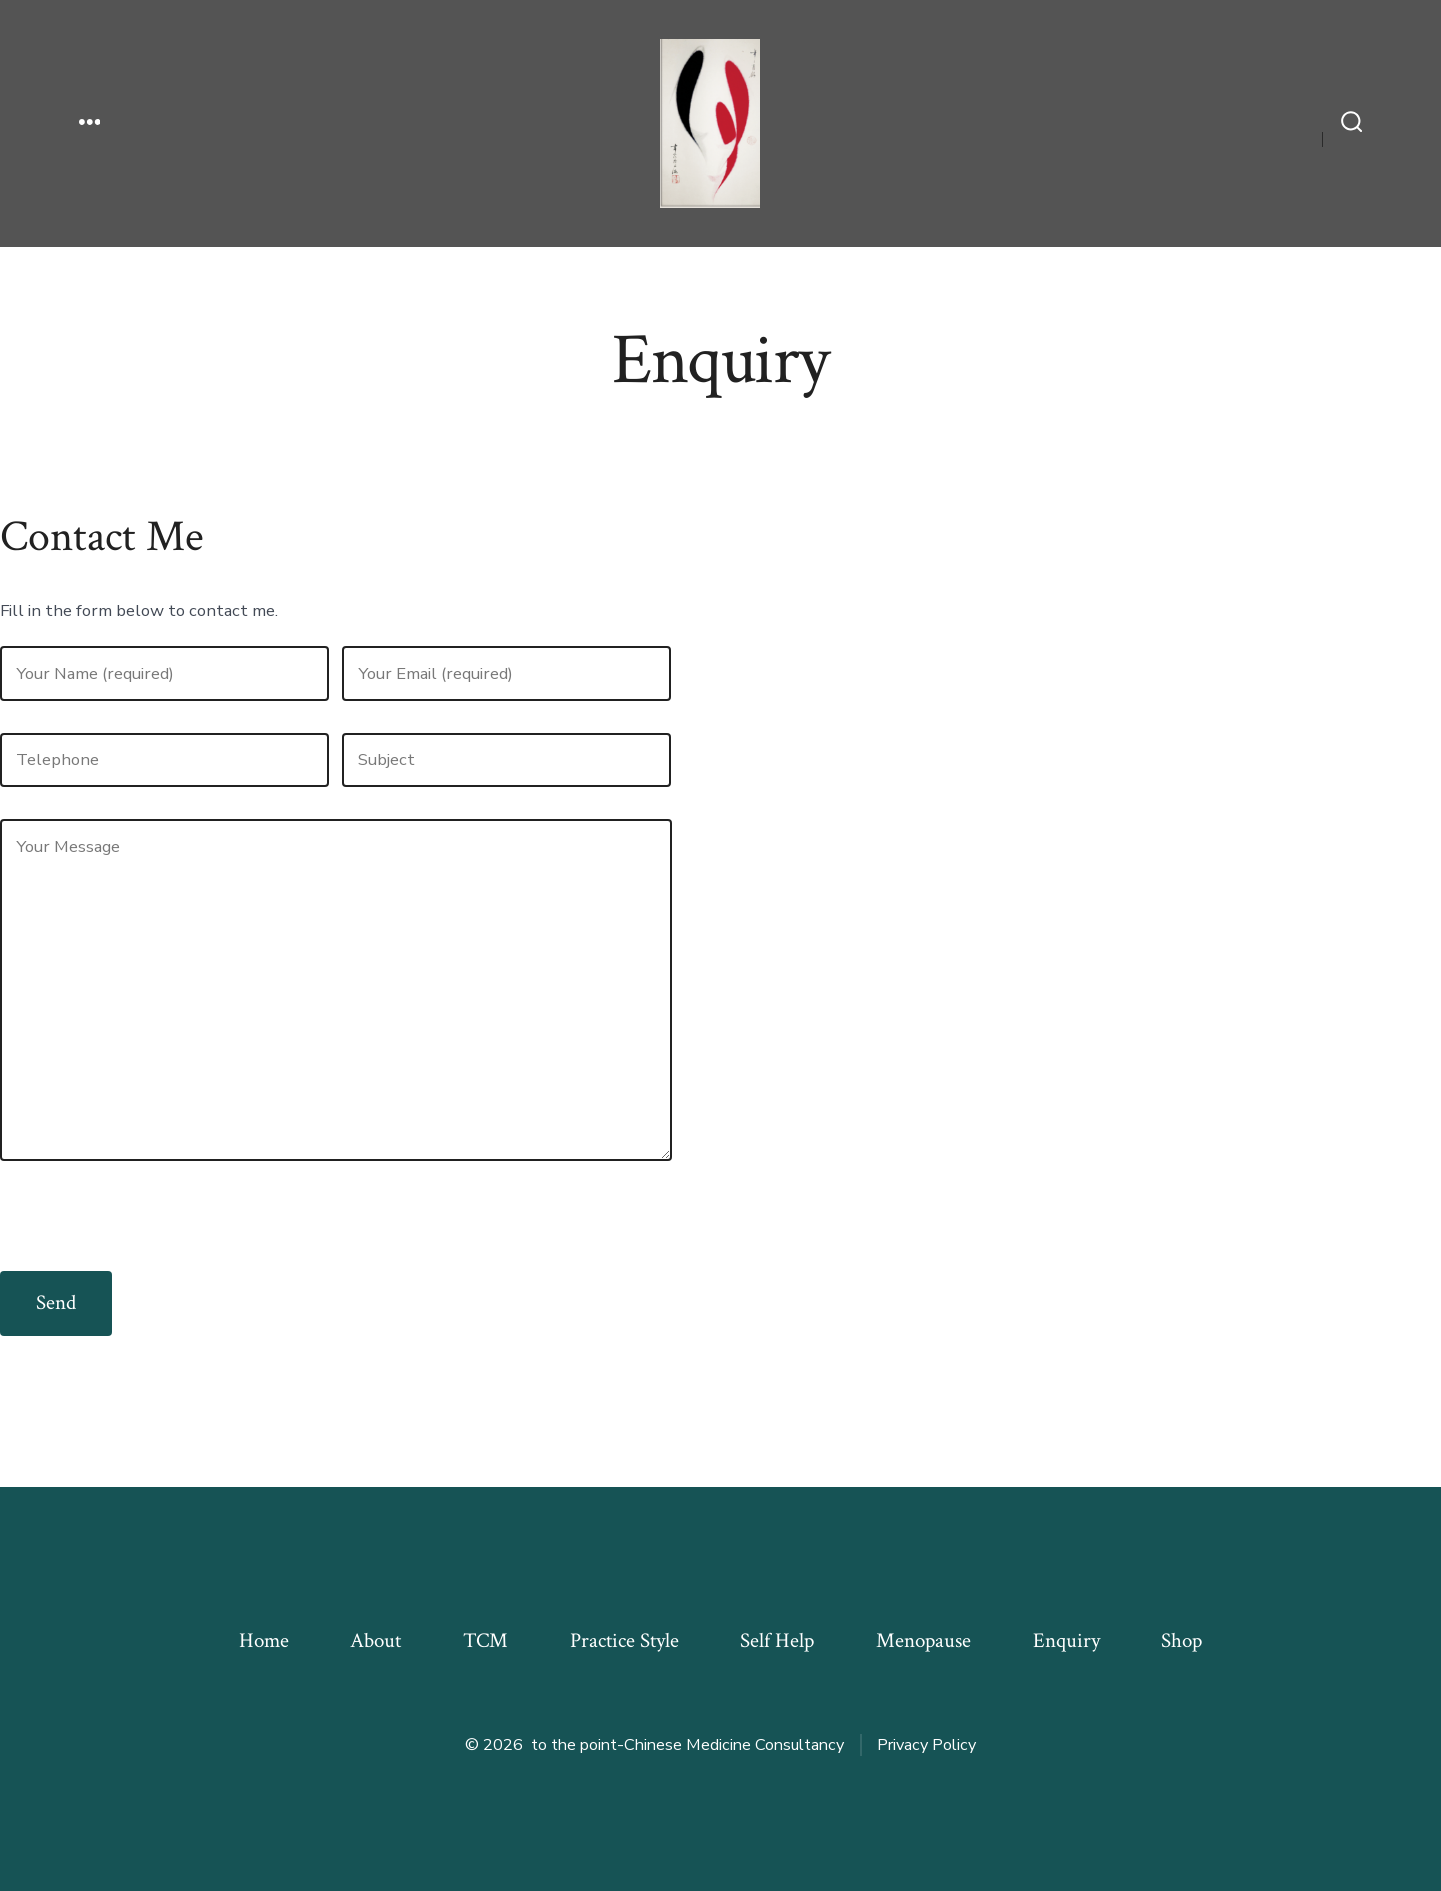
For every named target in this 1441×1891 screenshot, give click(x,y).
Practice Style (624, 1640)
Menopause (923, 1640)
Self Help (777, 1640)
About (375, 1640)
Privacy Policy (926, 1745)
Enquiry (1066, 1640)
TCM (485, 1640)
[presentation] (152, 1232)
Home (264, 1640)
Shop (1181, 1640)
